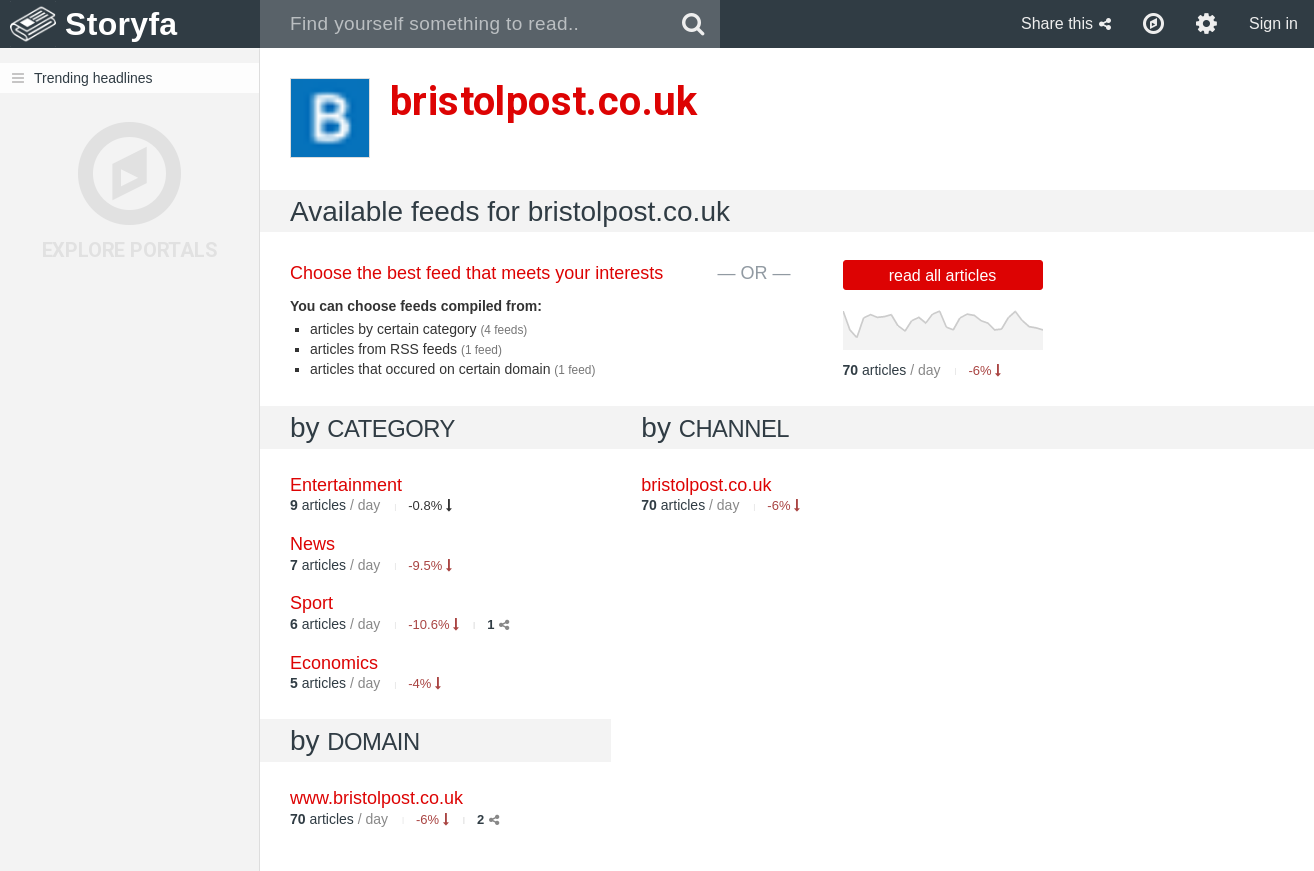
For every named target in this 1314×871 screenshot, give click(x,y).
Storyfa (121, 24)
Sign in (1273, 23)
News (312, 544)
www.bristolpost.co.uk (376, 798)
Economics (334, 663)
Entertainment (346, 485)
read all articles (943, 275)
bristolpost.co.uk (706, 485)
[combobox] (463, 24)
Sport (311, 603)
